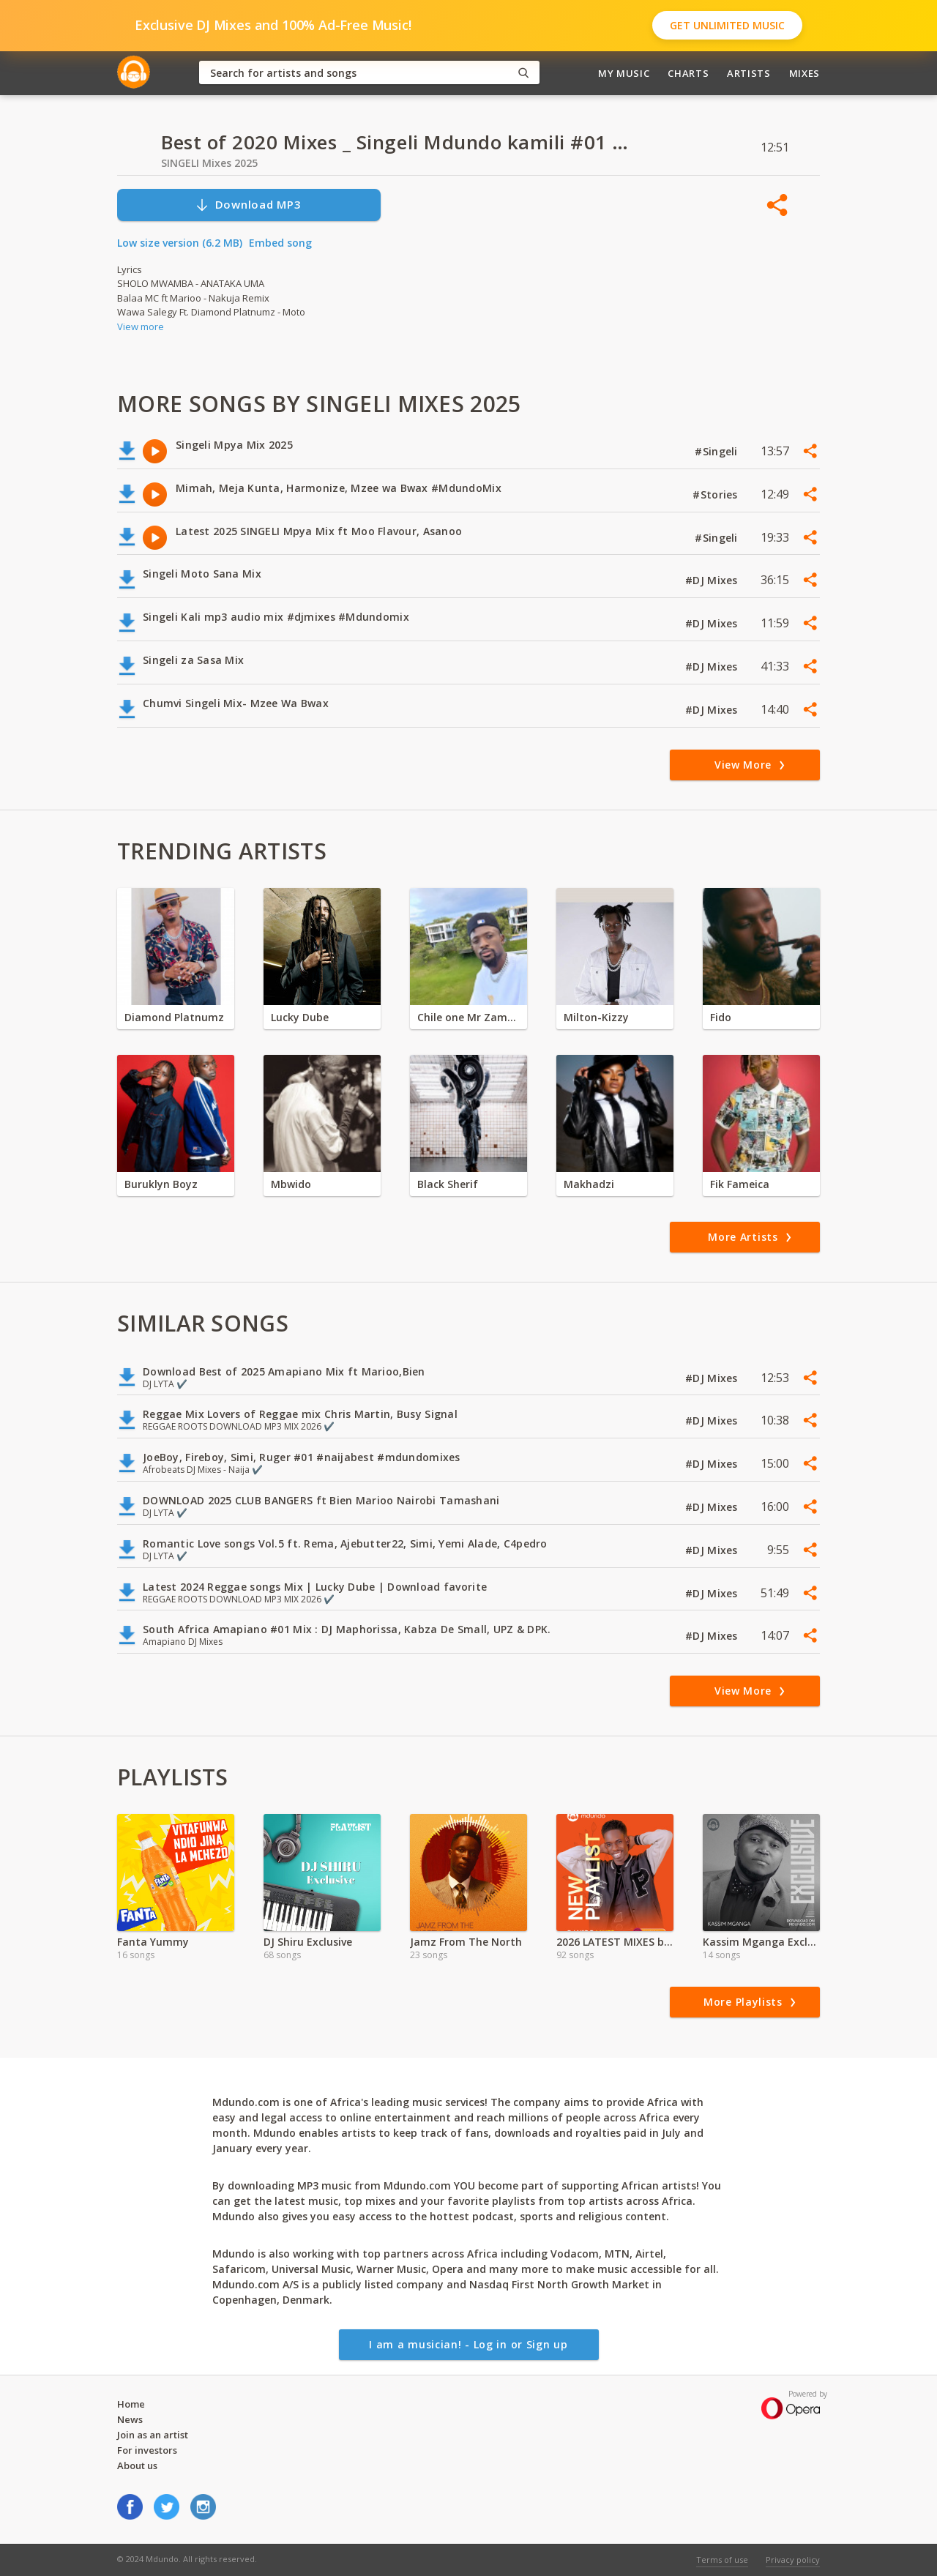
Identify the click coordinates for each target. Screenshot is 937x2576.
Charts (688, 73)
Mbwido (291, 1184)
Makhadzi (589, 1184)
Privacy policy (793, 2559)
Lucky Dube (300, 1017)
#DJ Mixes (713, 580)
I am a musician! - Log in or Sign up (468, 2344)
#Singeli (718, 451)
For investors (147, 2450)
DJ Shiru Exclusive (308, 1942)
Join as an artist (152, 2434)
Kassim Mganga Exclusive (761, 1942)
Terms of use (722, 2559)
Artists (749, 73)
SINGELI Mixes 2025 (209, 163)
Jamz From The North (466, 1942)
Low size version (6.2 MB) (179, 243)
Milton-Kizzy (596, 1017)
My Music (623, 73)
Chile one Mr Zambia (468, 1017)
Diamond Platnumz (174, 1017)
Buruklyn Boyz (161, 1184)
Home (131, 2404)
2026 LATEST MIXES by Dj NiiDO (614, 1942)
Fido (720, 1017)
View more (140, 326)
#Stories (717, 494)
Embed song (280, 243)
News (130, 2419)
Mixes (804, 73)
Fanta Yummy (153, 1942)
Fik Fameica (739, 1184)
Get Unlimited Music (727, 25)
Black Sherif (447, 1184)
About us (137, 2465)
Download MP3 (248, 204)
